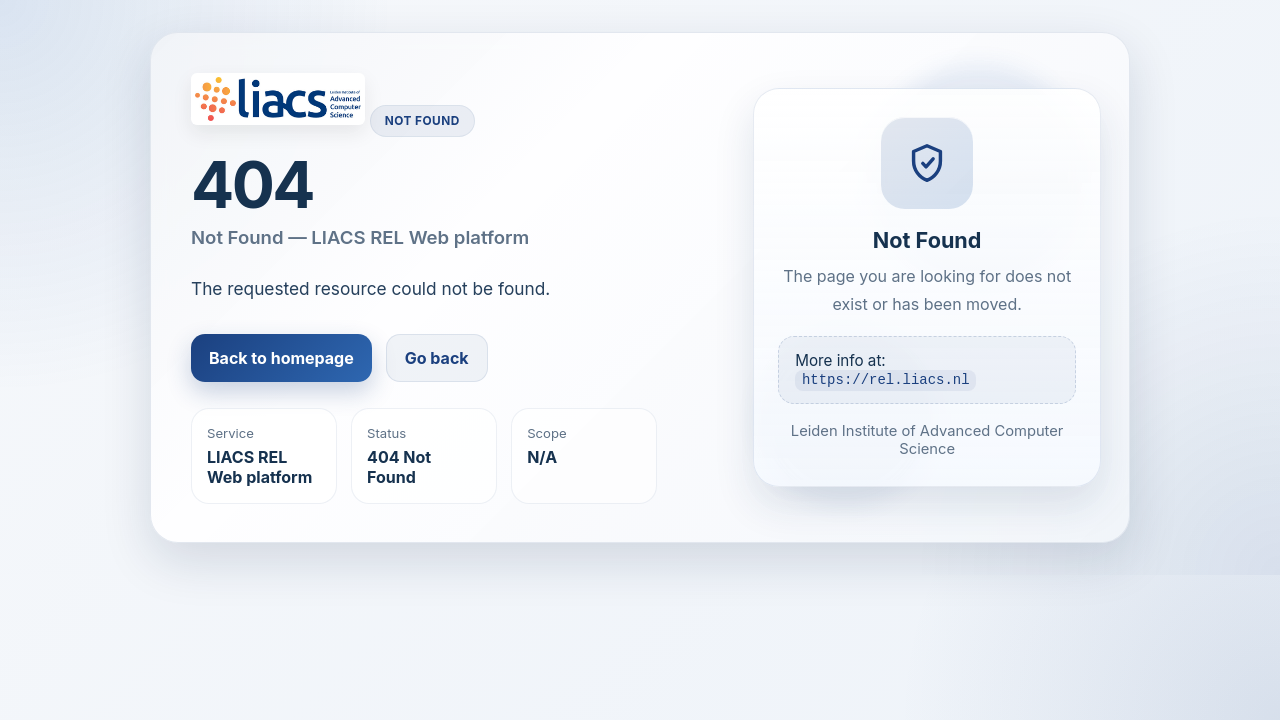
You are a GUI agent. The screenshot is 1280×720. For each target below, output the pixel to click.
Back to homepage (281, 358)
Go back (437, 358)
